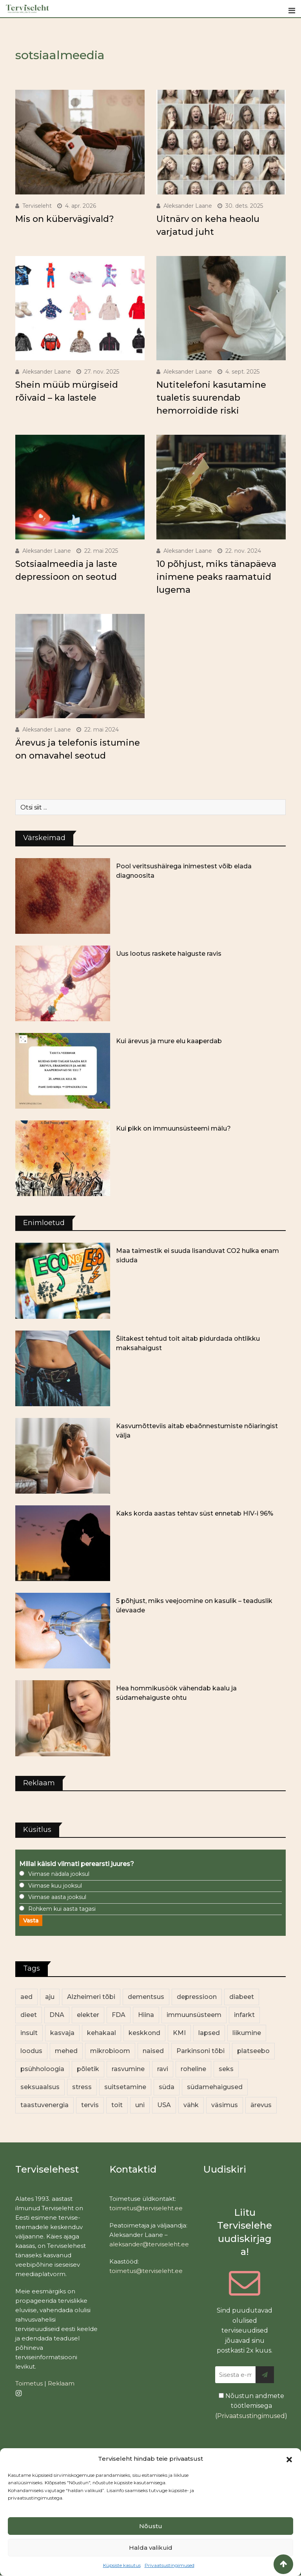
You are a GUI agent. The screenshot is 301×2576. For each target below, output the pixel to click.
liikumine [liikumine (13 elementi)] (246, 2033)
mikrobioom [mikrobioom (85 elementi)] (110, 2051)
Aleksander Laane (187, 205)
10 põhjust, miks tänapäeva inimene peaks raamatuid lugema (216, 577)
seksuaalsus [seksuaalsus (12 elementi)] (40, 2087)
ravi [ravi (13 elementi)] (162, 2069)
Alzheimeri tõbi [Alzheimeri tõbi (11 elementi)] (91, 1997)
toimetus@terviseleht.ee (146, 2208)
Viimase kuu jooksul (55, 1885)
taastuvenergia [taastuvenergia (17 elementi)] (44, 2105)
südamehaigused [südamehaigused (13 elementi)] (215, 2087)
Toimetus (29, 2383)
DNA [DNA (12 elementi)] (56, 2015)
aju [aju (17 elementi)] (49, 1997)
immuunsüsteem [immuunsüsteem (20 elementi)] (194, 2015)
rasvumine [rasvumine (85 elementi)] (128, 2069)
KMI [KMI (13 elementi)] (179, 2033)
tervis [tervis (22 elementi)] (90, 2105)
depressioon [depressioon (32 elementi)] (197, 1997)
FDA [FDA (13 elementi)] (118, 2015)
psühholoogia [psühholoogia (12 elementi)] (42, 2069)
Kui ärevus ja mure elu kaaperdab (169, 1041)
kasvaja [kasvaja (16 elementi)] (62, 2033)
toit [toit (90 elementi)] (117, 2105)
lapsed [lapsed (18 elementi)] (209, 2033)
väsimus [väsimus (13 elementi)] (224, 2105)
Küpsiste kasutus (122, 2565)
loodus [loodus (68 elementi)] (31, 2051)
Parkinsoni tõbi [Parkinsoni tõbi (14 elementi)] (200, 2051)
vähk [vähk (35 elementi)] (191, 2105)
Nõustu (150, 2526)
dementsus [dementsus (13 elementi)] (146, 1997)
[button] (289, 2459)
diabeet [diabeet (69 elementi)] (241, 1997)
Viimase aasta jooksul (57, 1897)
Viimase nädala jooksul (58, 1873)
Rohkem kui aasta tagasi (62, 1908)
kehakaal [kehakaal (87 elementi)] (101, 2033)
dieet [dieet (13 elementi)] (28, 2015)
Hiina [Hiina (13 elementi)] (146, 2015)
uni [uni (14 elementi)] (140, 2105)
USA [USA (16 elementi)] (164, 2105)
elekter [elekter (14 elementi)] (88, 2015)
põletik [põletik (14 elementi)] (88, 2069)
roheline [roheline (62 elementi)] (193, 2069)
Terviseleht (37, 205)
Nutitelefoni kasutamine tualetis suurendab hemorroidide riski (211, 397)
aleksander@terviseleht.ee (149, 2244)
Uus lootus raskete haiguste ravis (168, 953)
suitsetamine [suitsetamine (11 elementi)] (125, 2087)
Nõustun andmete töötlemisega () (251, 2406)
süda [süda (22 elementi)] (166, 2087)
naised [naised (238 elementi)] (153, 2051)
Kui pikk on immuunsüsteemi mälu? (173, 1128)
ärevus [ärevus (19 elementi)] (261, 2105)
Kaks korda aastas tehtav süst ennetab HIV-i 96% (194, 1513)
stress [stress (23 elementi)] (82, 2087)
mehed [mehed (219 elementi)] (66, 2051)
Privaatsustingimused (169, 2565)
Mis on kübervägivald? (64, 219)
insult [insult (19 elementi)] (29, 2033)
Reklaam (61, 2383)
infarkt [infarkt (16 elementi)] (244, 2015)
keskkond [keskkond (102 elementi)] (144, 2033)
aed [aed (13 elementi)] (26, 1997)
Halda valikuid (150, 2547)
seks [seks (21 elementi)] (226, 2069)
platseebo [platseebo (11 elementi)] (253, 2051)
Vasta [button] (30, 1920)
